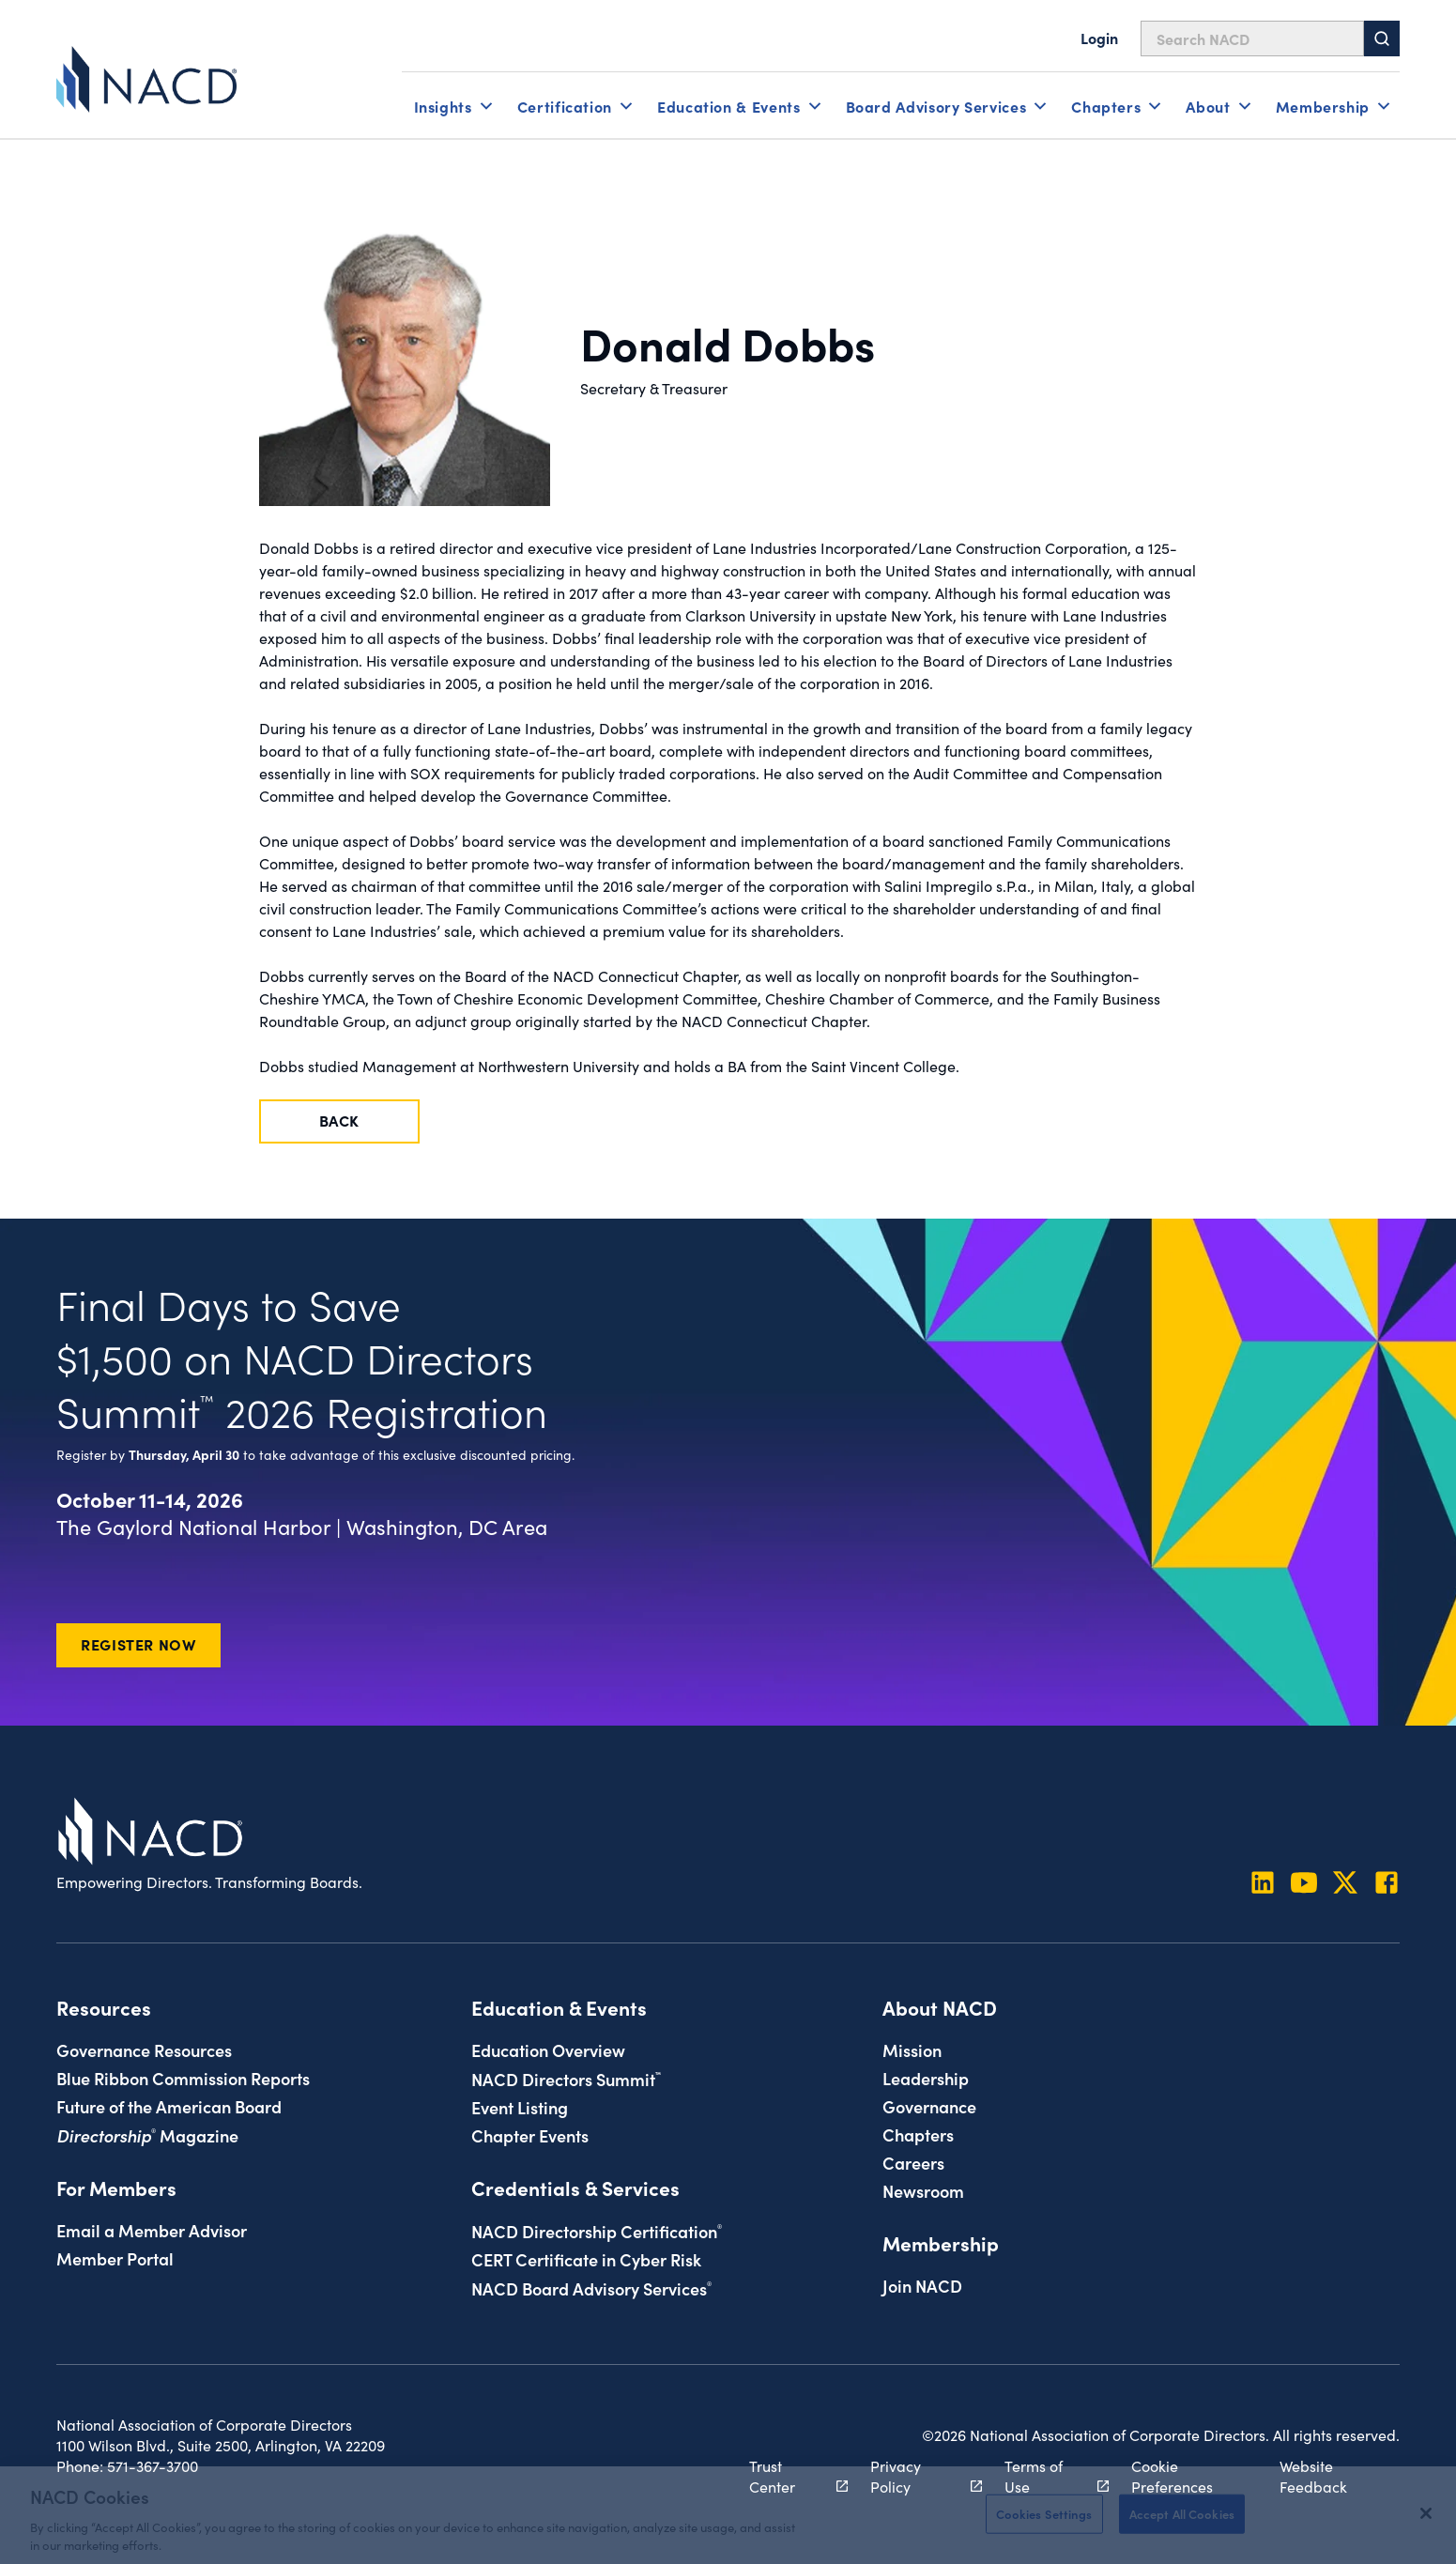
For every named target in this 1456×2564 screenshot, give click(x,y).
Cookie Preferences (1172, 2475)
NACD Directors (566, 2078)
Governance (929, 2106)
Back (339, 1120)
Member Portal (115, 2258)
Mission (912, 2049)
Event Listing (519, 2107)
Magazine (147, 2135)
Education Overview (548, 2049)
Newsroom (923, 2190)
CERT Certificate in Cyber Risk (586, 2259)
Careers (913, 2162)
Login (1099, 37)
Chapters (918, 2134)
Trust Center (788, 2475)
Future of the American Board (169, 2106)
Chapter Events (530, 2135)
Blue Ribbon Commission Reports (183, 2077)
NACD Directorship (596, 2231)
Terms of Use (1046, 2475)
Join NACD (922, 2285)
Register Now (138, 1644)
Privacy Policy (915, 2475)
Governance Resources (144, 2049)
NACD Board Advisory (591, 2288)
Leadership (925, 2077)
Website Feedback (1313, 2475)
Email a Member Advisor (151, 2230)
